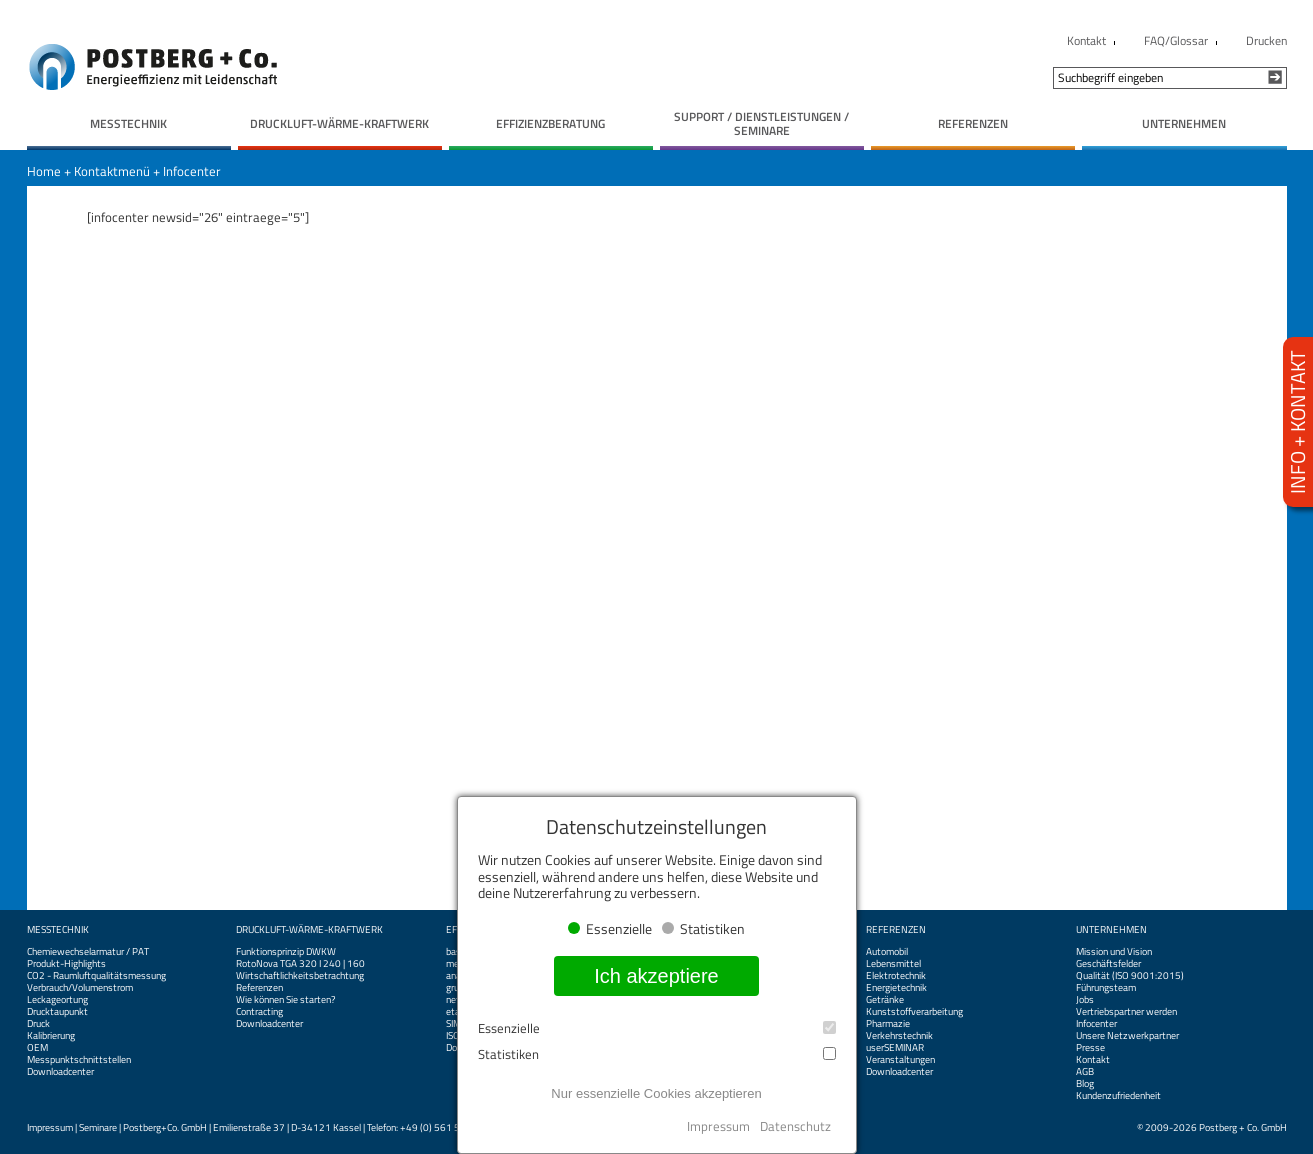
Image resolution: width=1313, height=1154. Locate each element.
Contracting (259, 1012)
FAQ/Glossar (1176, 40)
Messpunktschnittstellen (79, 1060)
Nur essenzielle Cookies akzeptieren (656, 1093)
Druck (38, 1024)
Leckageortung (57, 1000)
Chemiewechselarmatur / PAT (88, 952)
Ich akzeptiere (656, 976)
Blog (1085, 1084)
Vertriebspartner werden (1126, 1012)
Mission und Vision (1114, 952)
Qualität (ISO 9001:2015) (1130, 976)
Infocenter (192, 171)
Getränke (885, 1000)
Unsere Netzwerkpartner (1127, 1036)
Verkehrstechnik (899, 1036)
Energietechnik (896, 988)
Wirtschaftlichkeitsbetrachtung (300, 976)
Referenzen (259, 988)
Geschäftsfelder (1108, 964)
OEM (37, 1048)
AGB (1085, 1072)
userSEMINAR (895, 1048)
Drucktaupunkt (57, 1012)
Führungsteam (1106, 988)
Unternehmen (1111, 930)
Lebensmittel (893, 964)
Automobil (887, 952)
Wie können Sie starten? (285, 1000)
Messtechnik (58, 930)
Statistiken (657, 1054)
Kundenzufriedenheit (1118, 1096)
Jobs (1085, 1000)
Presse (1090, 1048)
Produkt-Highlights (66, 964)
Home (44, 171)
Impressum (50, 1127)
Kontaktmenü (112, 171)
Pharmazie (888, 1024)
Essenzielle (657, 1028)
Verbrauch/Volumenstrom (80, 988)
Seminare (98, 1127)
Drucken (1266, 40)
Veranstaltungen (900, 1060)
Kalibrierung (51, 1036)
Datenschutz (795, 1126)
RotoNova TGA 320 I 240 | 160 (300, 964)
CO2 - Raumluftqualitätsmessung (96, 976)
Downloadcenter (60, 1072)
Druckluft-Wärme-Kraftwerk (309, 930)
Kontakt (1086, 40)
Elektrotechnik (896, 976)
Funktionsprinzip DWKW (286, 952)
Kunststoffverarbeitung (914, 1012)
